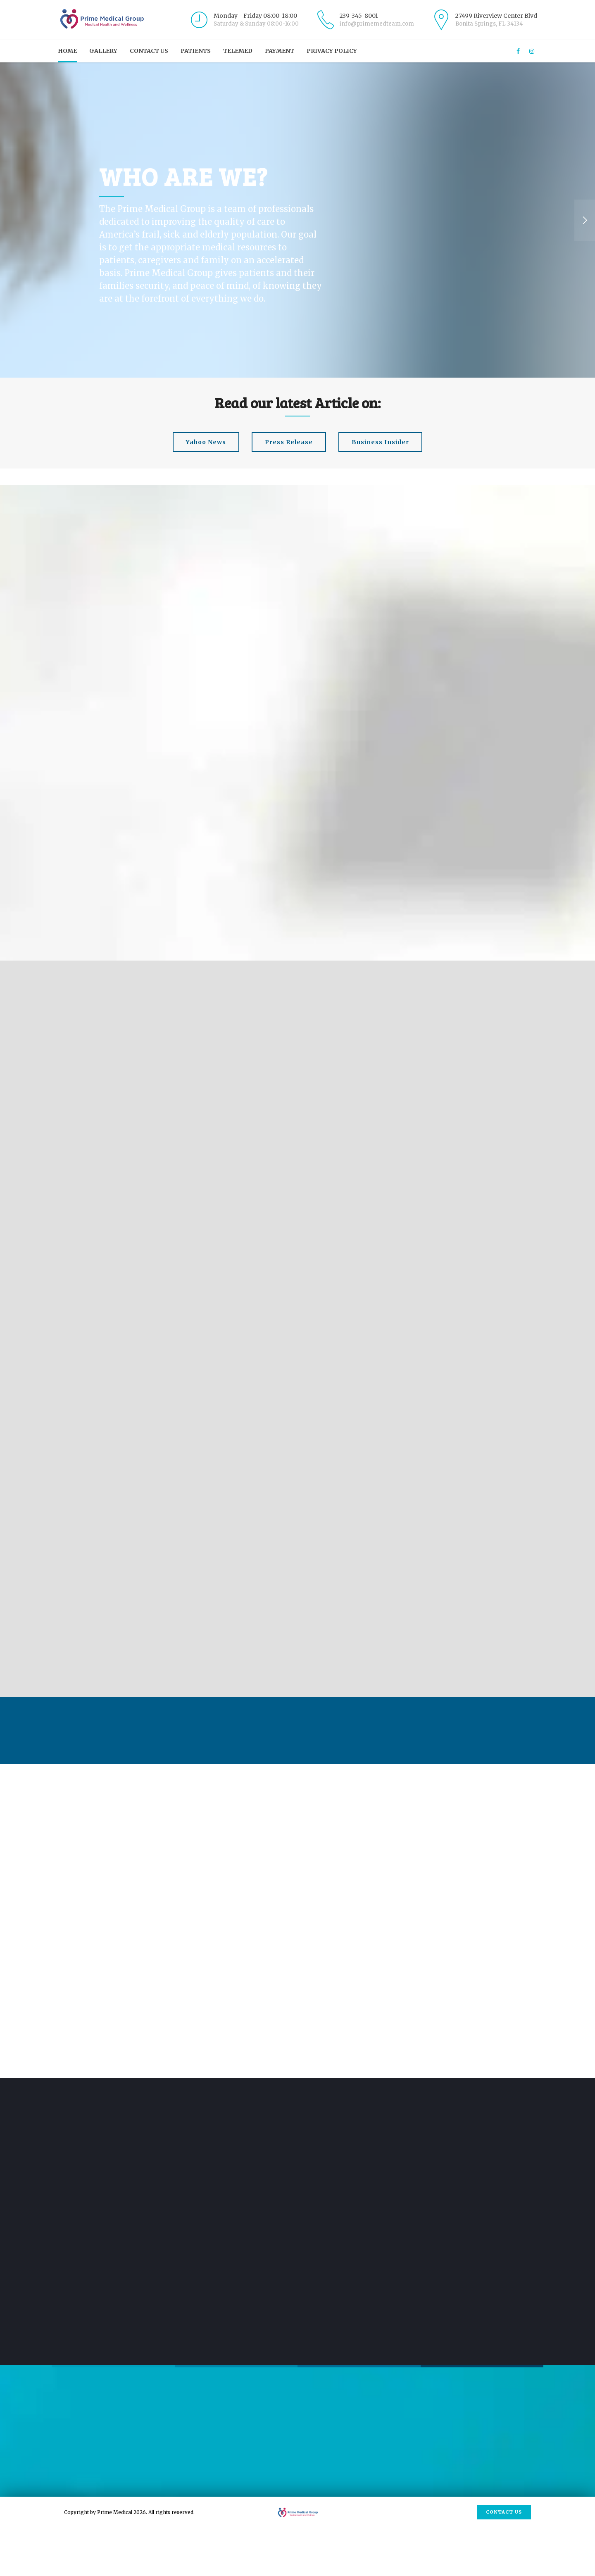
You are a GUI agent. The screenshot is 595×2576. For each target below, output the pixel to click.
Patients (196, 51)
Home (67, 51)
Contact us (149, 51)
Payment (279, 51)
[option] (297, 220)
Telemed (237, 51)
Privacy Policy (332, 51)
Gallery (103, 51)
